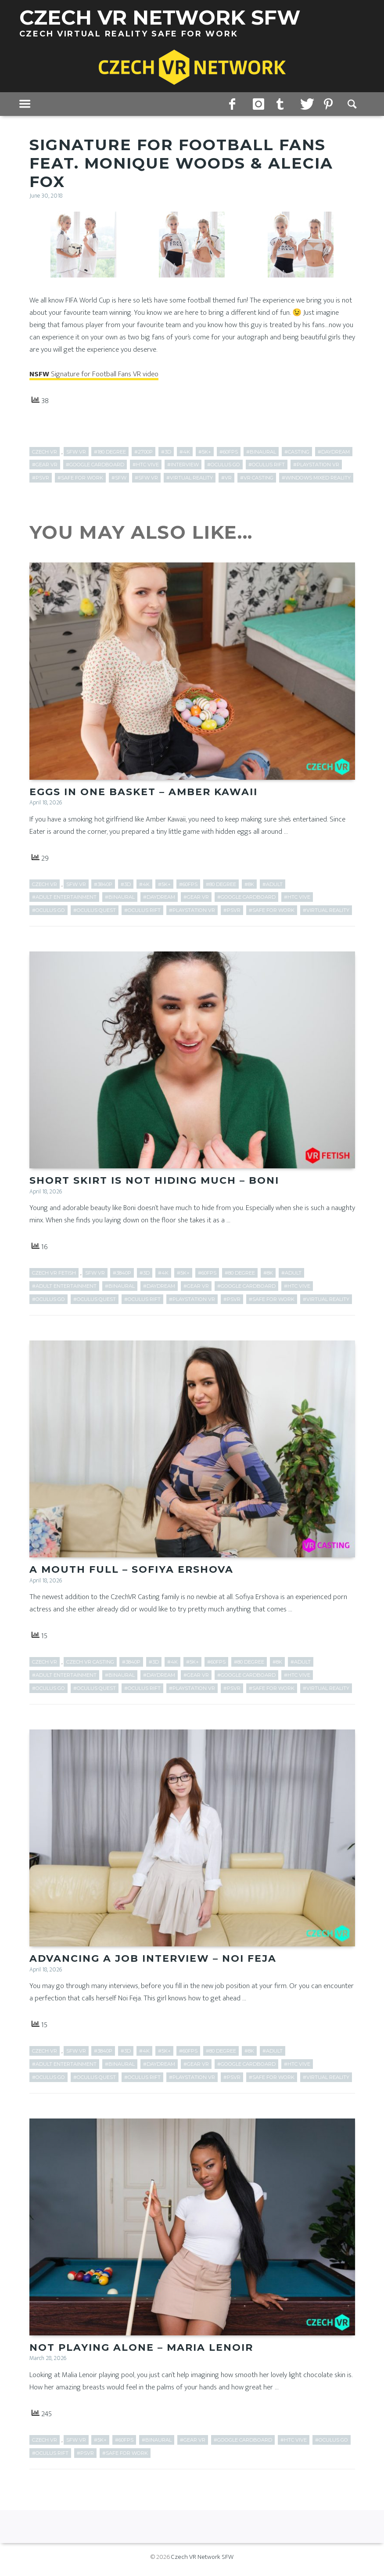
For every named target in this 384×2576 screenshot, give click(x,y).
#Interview (183, 464)
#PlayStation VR (316, 464)
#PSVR (40, 478)
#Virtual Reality (189, 478)
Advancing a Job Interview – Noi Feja (152, 1962)
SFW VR (76, 452)
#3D (166, 452)
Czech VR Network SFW (202, 2561)
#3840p (103, 885)
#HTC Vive (146, 464)
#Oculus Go (223, 464)
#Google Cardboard (95, 464)
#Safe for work (80, 478)
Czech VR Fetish (54, 1275)
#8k (249, 885)
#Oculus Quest (94, 911)
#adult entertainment (64, 898)
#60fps (228, 452)
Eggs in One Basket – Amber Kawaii (143, 793)
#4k (184, 452)
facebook (234, 104)
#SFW (118, 478)
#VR (226, 478)
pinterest (329, 104)
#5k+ (204, 452)
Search (353, 104)
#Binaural (261, 452)
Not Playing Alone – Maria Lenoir (141, 2352)
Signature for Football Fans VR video (93, 374)
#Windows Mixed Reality (316, 478)
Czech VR (44, 452)
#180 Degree (110, 452)
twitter (305, 104)
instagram (258, 104)
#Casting (296, 452)
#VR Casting (256, 478)
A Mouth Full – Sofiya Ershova (131, 1572)
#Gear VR (44, 464)
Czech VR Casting (90, 1664)
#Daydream (334, 452)
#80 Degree (221, 885)
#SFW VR (146, 478)
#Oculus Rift (266, 464)
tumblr (282, 104)
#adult (272, 885)
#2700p (143, 452)
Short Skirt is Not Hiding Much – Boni (154, 1182)
